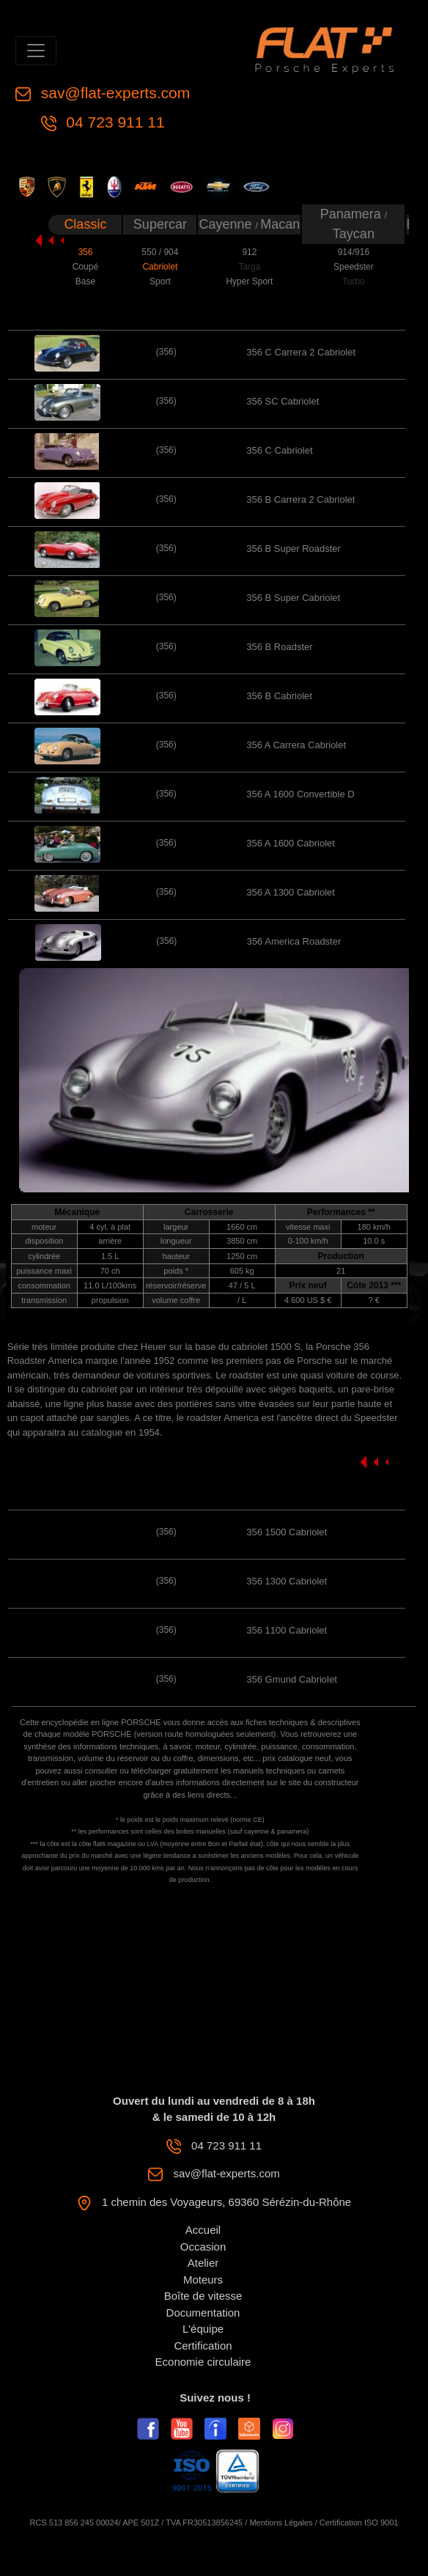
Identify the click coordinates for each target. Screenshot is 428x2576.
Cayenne (227, 224)
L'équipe (203, 2328)
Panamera (352, 214)
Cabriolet (159, 267)
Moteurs (203, 2279)
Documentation (203, 2312)
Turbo (353, 281)
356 (85, 252)
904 (170, 252)
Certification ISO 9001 (359, 2522)
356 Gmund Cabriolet (291, 1679)
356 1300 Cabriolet (286, 1581)
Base (85, 281)
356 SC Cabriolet (282, 401)
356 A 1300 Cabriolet (290, 892)
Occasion (203, 2246)
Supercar (160, 224)
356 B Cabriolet (279, 695)
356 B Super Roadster (293, 548)
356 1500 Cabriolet (286, 1532)
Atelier (203, 2262)
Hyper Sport (249, 281)
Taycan (353, 233)
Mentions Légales (280, 2522)
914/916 (353, 252)
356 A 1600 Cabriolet (290, 843)
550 (149, 252)
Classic (85, 224)
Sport (160, 281)
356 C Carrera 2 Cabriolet (300, 352)
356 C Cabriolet (279, 450)
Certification (203, 2345)
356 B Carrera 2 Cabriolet (300, 499)
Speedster (353, 267)
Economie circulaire (203, 2361)
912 (249, 252)
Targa (249, 267)
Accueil (203, 2229)
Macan (280, 224)
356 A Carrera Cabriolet (296, 744)
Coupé (85, 267)
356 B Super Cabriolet (293, 597)
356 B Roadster (279, 646)
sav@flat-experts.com (113, 92)
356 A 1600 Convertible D (300, 794)
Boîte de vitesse (203, 2295)
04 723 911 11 (113, 122)
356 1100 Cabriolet (286, 1630)
